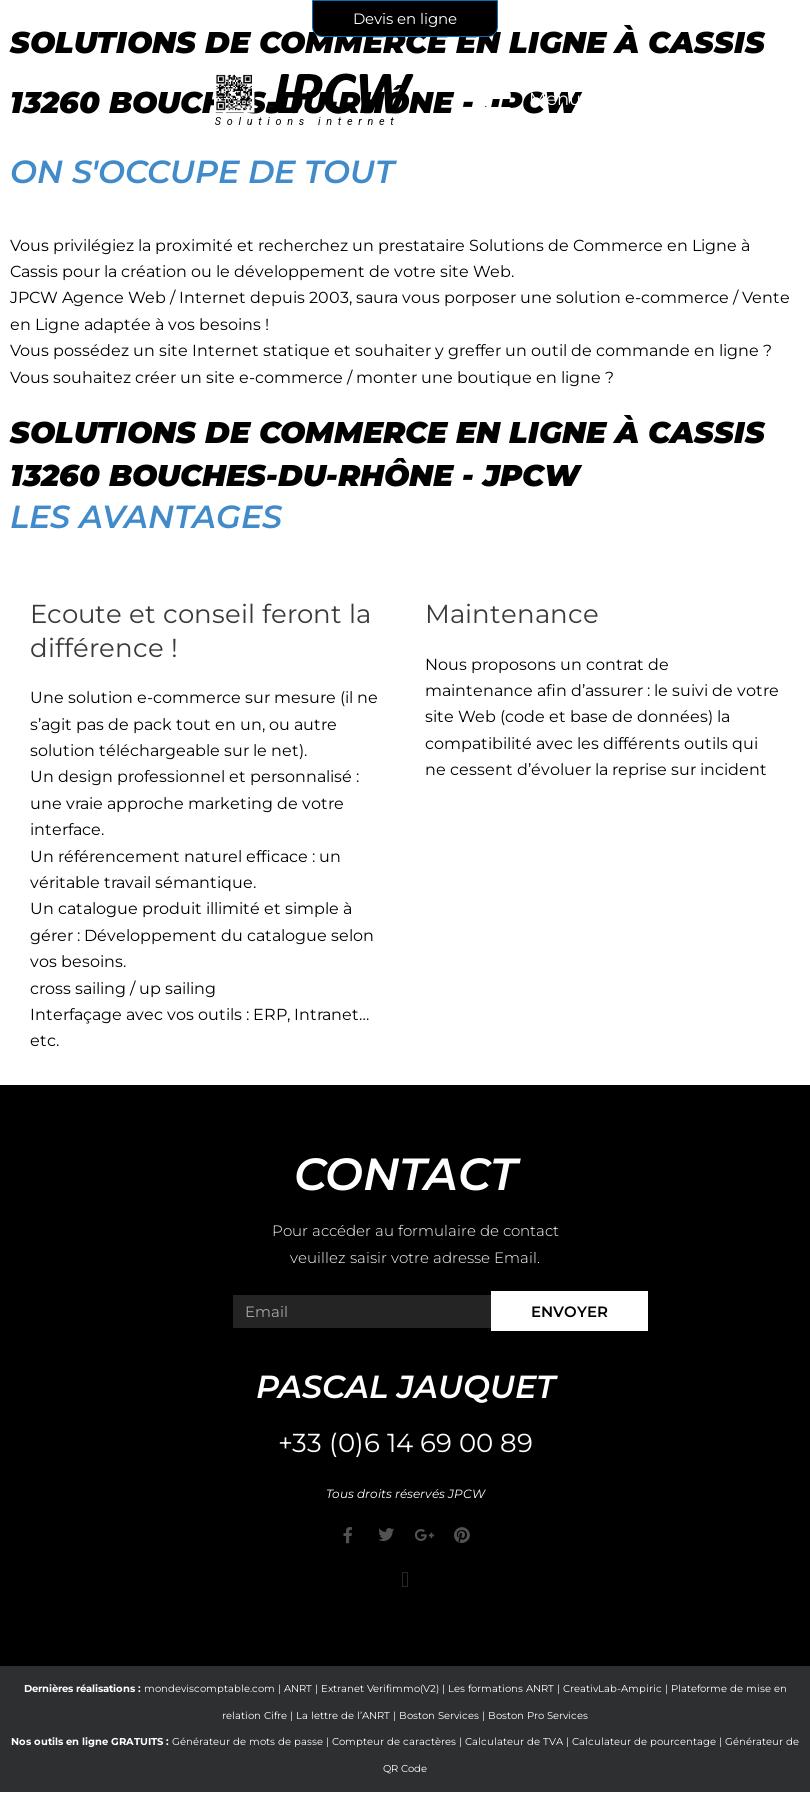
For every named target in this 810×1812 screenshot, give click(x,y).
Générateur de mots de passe (247, 1741)
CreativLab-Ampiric (612, 1688)
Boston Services (439, 1715)
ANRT (298, 1688)
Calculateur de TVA (514, 1741)
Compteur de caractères (394, 1741)
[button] (404, 1579)
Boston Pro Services (538, 1715)
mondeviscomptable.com (209, 1688)
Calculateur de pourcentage (644, 1741)
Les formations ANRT (501, 1688)
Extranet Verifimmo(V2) (380, 1688)
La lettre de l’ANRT (343, 1715)
